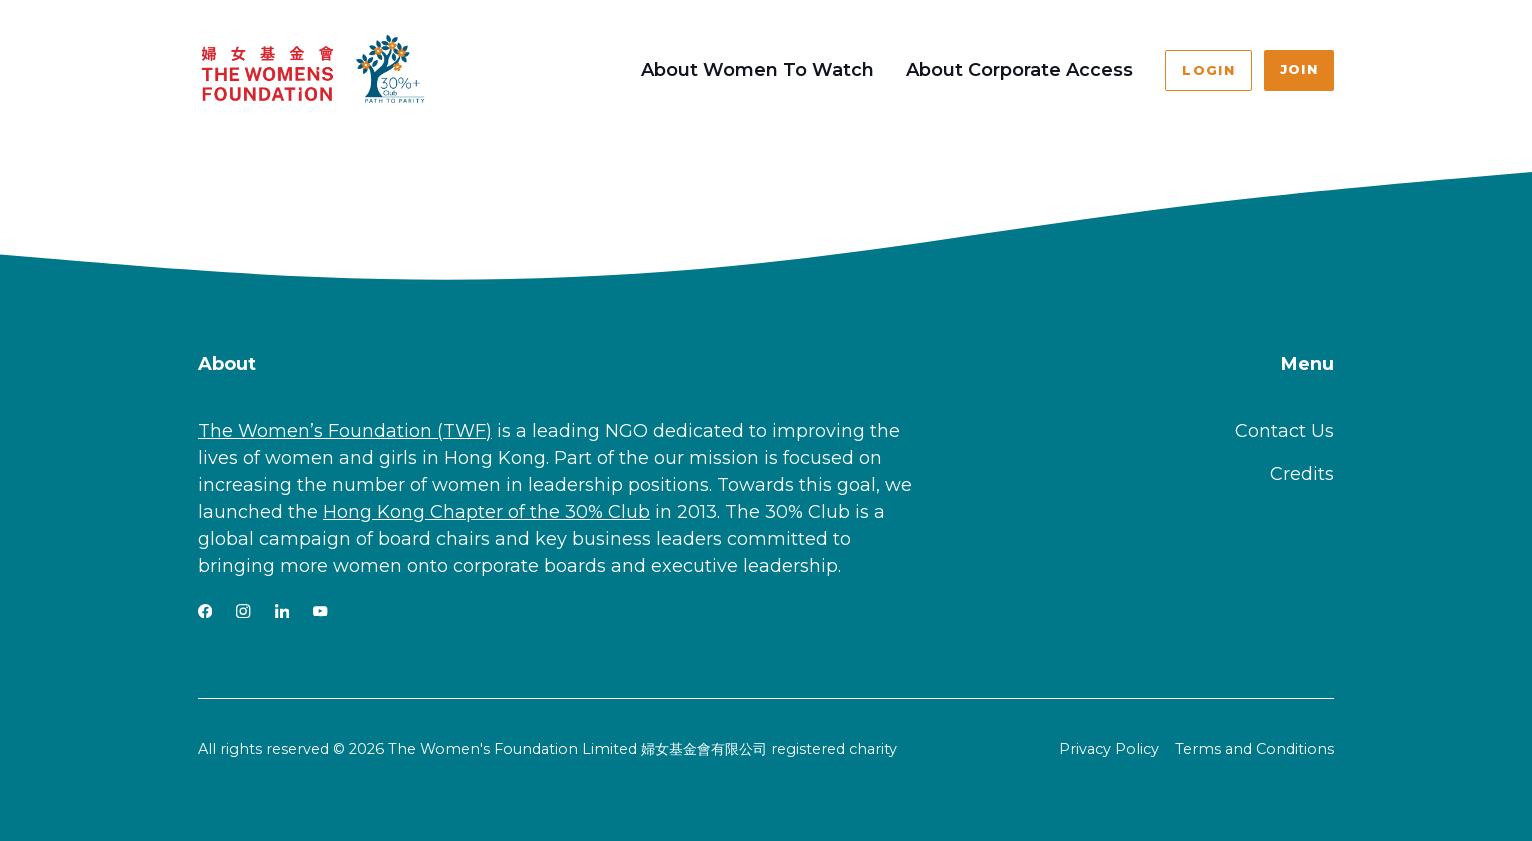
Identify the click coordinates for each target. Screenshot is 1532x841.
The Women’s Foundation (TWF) (345, 431)
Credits (1302, 474)
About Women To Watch (757, 70)
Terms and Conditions (1254, 749)
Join (1299, 69)
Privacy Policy (1109, 749)
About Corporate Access (1019, 70)
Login (1208, 70)
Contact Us (1284, 431)
